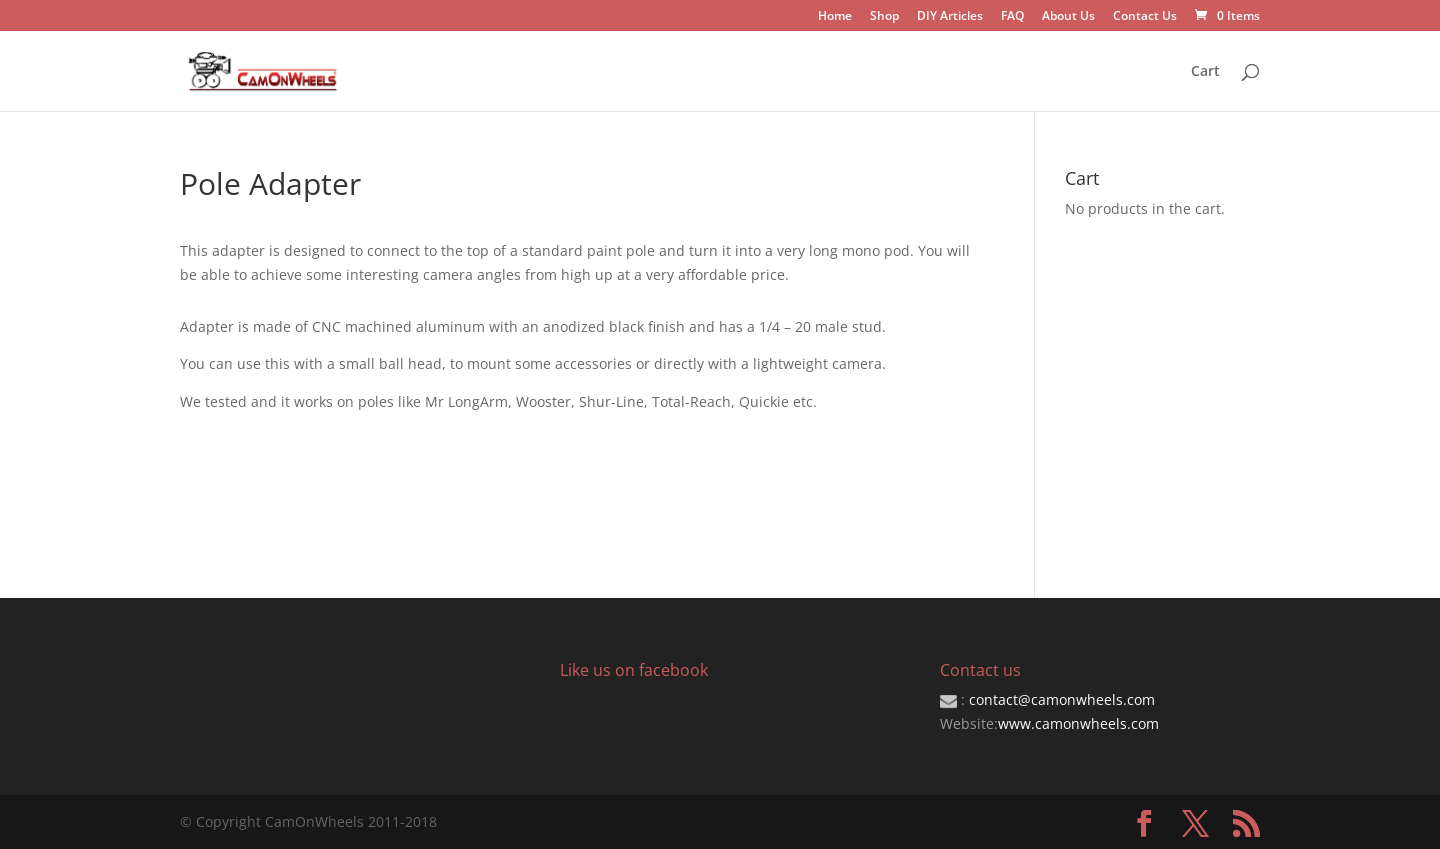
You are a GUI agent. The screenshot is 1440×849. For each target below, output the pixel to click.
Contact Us (1145, 17)
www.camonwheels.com (1078, 723)
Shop (884, 17)
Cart (1205, 72)
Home (835, 17)
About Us (1068, 17)
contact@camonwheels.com (1062, 699)
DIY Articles (950, 17)
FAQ (1012, 17)
